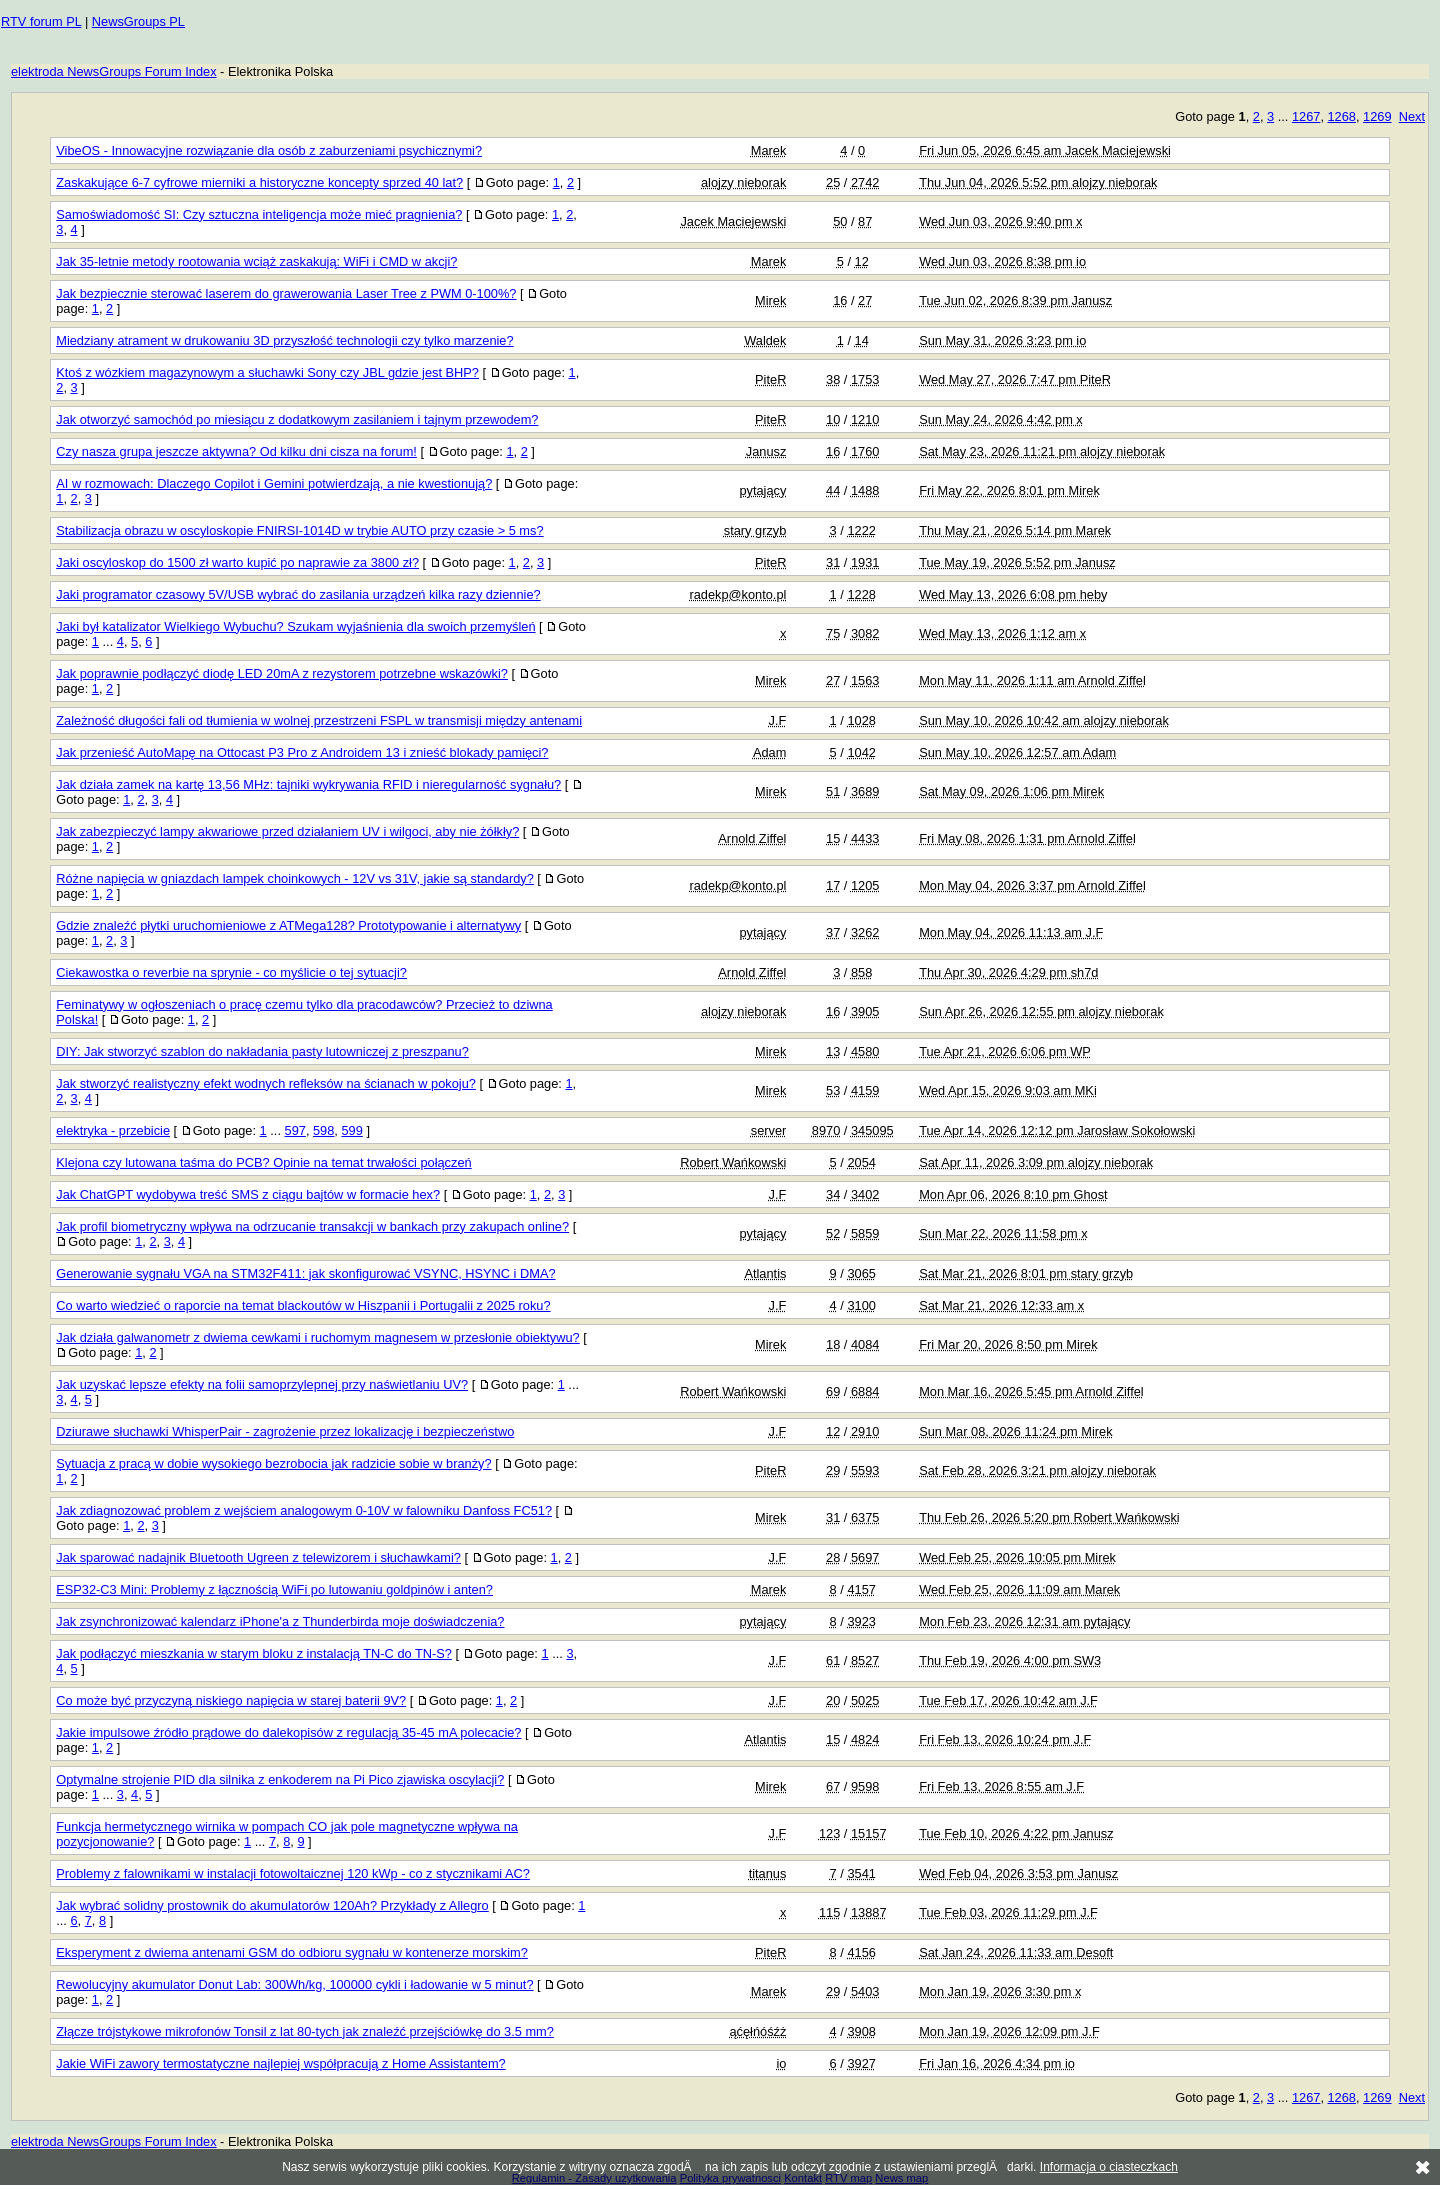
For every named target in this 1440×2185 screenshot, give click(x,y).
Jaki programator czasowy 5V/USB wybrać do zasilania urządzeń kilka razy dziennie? (298, 594)
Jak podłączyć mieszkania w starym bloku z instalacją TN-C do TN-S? (254, 1653)
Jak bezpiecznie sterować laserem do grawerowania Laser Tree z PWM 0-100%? (286, 293)
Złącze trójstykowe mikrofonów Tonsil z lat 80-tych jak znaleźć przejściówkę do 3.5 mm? (305, 2031)
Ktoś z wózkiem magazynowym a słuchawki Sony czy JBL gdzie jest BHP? (267, 372)
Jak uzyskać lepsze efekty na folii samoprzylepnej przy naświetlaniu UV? (262, 1384)
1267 (1306, 116)
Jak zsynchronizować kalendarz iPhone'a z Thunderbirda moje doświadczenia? (280, 1621)
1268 (1342, 116)
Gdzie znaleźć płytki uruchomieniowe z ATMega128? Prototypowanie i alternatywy (288, 925)
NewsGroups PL (138, 21)
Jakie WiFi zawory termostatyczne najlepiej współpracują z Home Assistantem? (280, 2063)
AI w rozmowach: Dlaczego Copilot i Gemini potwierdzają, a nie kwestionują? (274, 483)
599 (351, 1130)
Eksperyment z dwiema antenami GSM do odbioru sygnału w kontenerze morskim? (292, 1952)
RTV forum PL (41, 21)
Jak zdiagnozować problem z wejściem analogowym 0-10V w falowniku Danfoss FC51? (304, 1510)
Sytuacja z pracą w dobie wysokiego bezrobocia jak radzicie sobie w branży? (273, 1463)
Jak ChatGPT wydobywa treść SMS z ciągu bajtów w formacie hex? (248, 1194)
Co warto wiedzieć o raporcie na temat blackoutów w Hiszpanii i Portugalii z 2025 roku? (303, 1305)
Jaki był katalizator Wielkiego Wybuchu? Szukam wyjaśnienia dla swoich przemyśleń (295, 626)
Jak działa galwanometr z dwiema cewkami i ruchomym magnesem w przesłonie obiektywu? (317, 1337)
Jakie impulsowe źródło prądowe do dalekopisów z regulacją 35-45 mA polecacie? (288, 1732)
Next (1412, 116)
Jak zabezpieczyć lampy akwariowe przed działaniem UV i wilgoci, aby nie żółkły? (287, 831)
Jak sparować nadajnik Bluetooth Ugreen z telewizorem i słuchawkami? (258, 1557)
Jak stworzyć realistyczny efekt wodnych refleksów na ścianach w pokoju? (266, 1083)
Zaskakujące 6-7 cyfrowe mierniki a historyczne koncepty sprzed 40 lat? (259, 182)
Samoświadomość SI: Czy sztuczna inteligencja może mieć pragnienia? (259, 214)
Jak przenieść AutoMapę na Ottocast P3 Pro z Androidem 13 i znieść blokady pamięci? (302, 752)
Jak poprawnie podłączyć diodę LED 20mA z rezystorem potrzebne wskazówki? (282, 673)
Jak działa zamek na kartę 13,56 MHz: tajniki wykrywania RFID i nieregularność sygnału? (308, 784)
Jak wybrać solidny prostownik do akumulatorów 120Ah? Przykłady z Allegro (272, 1905)
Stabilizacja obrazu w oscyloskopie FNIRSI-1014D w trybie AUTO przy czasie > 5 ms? (299, 530)
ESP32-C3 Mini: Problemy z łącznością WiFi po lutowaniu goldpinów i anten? (274, 1589)
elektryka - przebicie (113, 1130)
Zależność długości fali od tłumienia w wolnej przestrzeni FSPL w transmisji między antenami (319, 720)
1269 (1377, 116)
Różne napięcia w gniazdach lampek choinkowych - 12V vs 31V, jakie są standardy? (295, 878)
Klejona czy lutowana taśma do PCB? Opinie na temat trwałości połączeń (263, 1162)
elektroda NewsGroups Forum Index (114, 71)
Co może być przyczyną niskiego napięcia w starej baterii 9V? (231, 1700)
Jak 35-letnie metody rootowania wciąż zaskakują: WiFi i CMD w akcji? (256, 261)
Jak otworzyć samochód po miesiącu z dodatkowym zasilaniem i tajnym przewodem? (297, 419)
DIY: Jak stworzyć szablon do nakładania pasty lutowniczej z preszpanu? (262, 1051)
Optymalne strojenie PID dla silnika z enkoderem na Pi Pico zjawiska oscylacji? (280, 1779)
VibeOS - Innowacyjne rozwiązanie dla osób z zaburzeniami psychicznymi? (269, 150)
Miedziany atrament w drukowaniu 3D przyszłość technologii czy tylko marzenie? (284, 340)
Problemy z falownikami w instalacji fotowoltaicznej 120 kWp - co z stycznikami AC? (293, 1873)
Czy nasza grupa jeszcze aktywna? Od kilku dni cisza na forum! (236, 451)
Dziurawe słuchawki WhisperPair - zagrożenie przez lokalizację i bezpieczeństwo (285, 1431)
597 (295, 1130)
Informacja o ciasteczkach (1109, 2167)
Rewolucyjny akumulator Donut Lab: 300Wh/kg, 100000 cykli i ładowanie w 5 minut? (294, 1984)
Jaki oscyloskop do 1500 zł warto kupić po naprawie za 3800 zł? (237, 562)
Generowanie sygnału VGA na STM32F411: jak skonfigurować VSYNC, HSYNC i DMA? (305, 1273)
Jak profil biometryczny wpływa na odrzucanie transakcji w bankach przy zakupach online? (312, 1226)
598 (323, 1130)
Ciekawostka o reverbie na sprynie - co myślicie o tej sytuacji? (231, 972)
